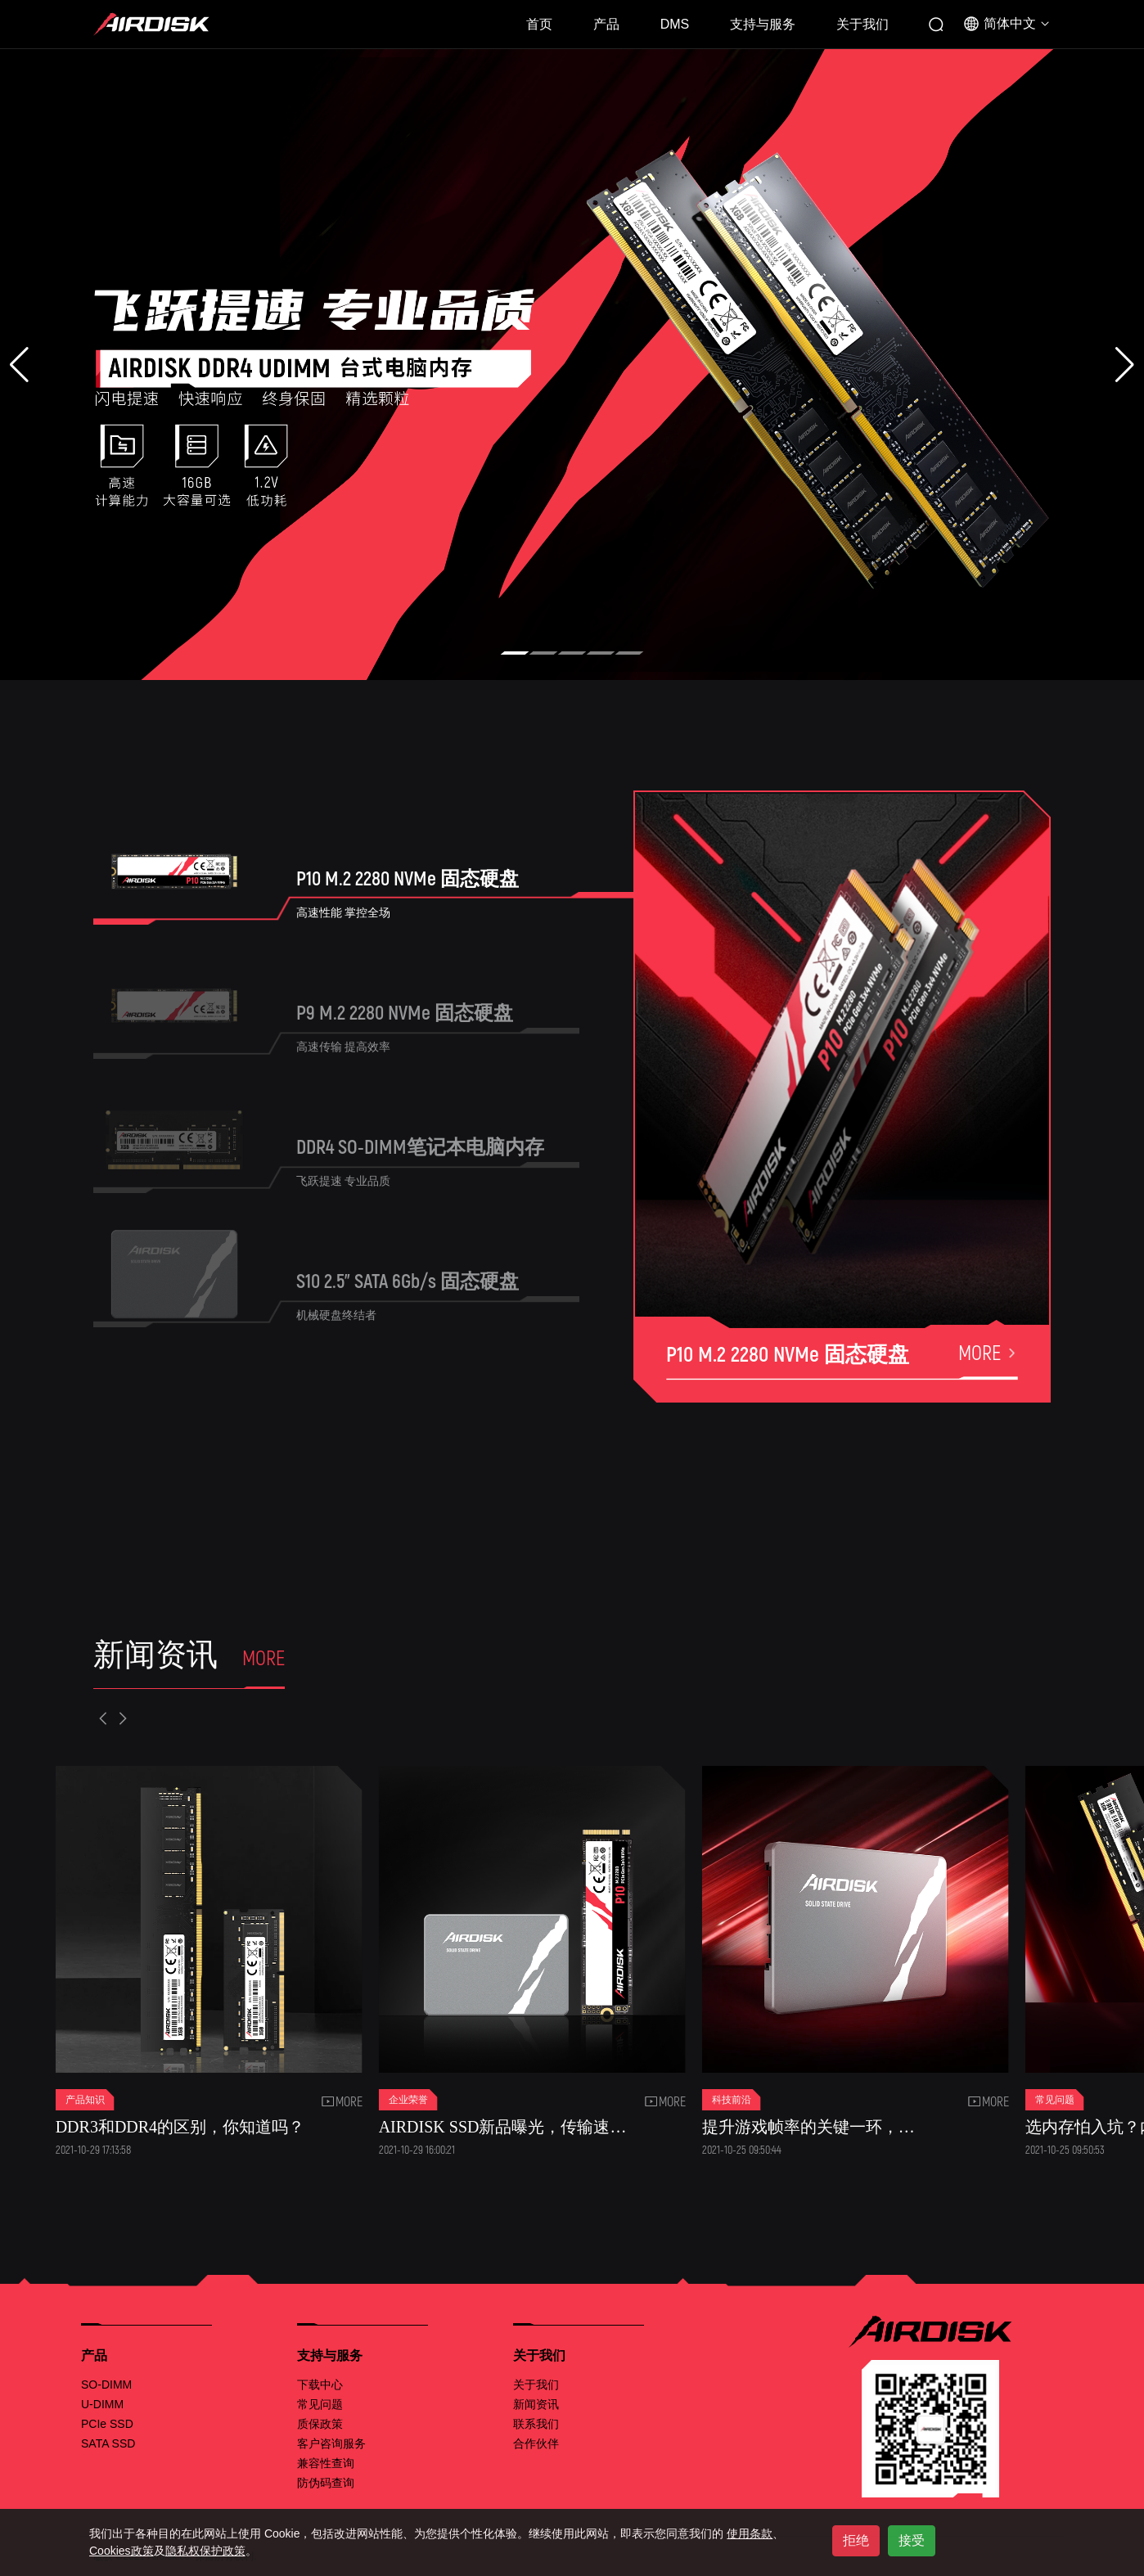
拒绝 (856, 2540)
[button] (515, 653)
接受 (912, 2540)
